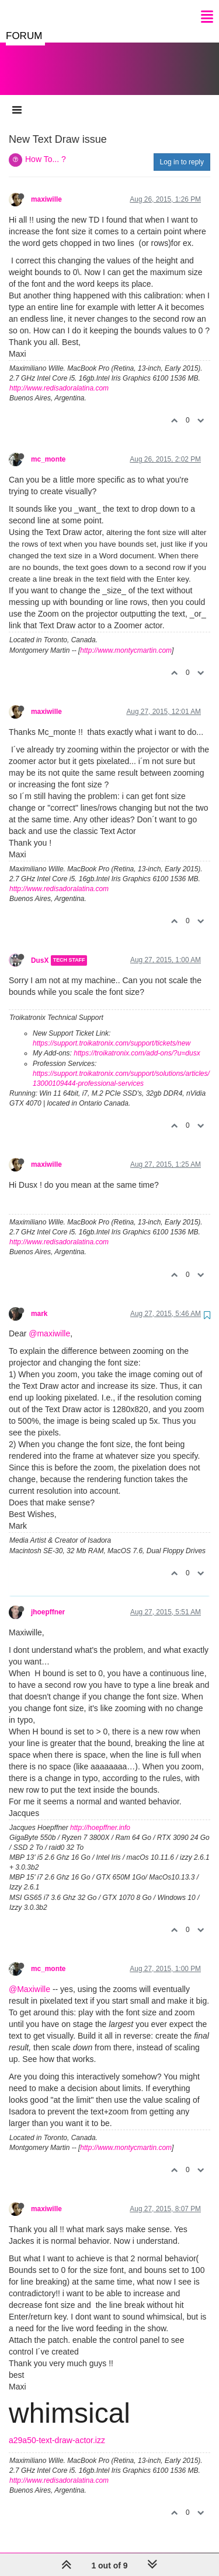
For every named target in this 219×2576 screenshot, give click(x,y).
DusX (39, 949)
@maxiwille (49, 1321)
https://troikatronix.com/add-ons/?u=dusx (137, 1041)
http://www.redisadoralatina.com (59, 376)
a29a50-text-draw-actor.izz (57, 2428)
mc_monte (48, 448)
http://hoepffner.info (100, 1816)
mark (39, 1302)
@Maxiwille (29, 1977)
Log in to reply (182, 150)
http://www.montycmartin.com (126, 639)
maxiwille (46, 188)
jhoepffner (48, 1600)
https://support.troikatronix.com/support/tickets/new (111, 1031)
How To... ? (45, 147)
